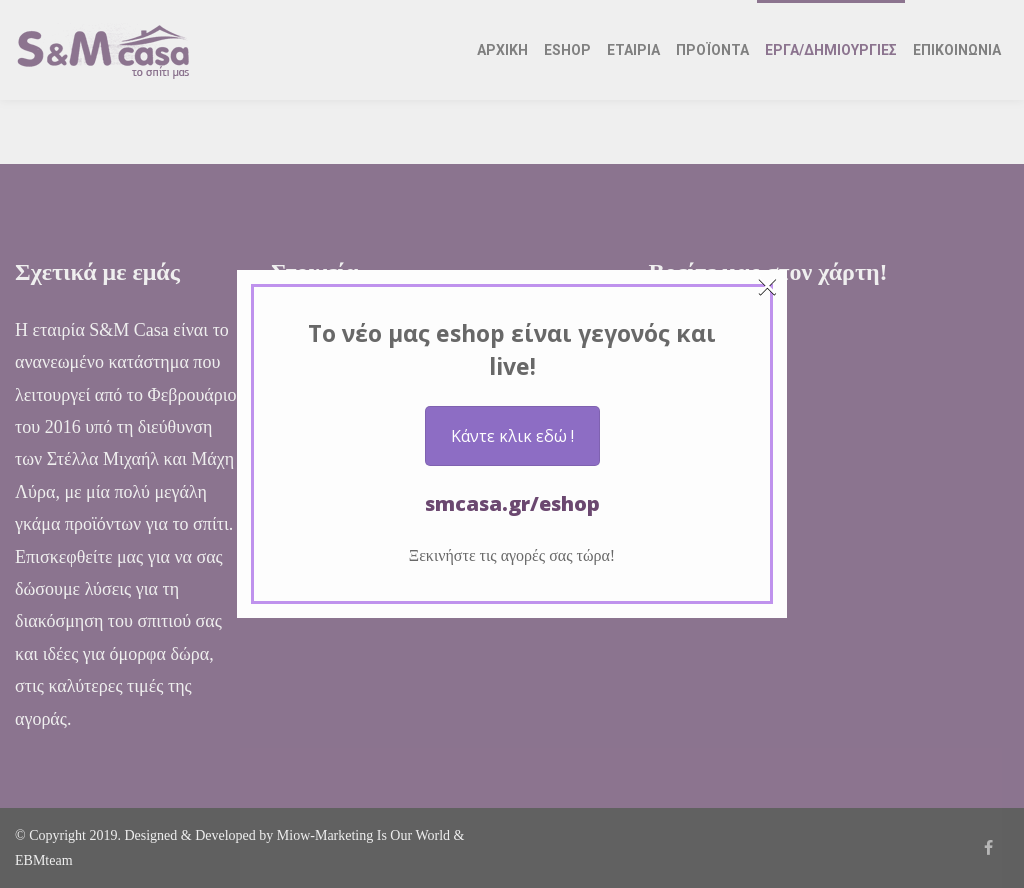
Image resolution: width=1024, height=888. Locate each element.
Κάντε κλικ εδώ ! (512, 436)
